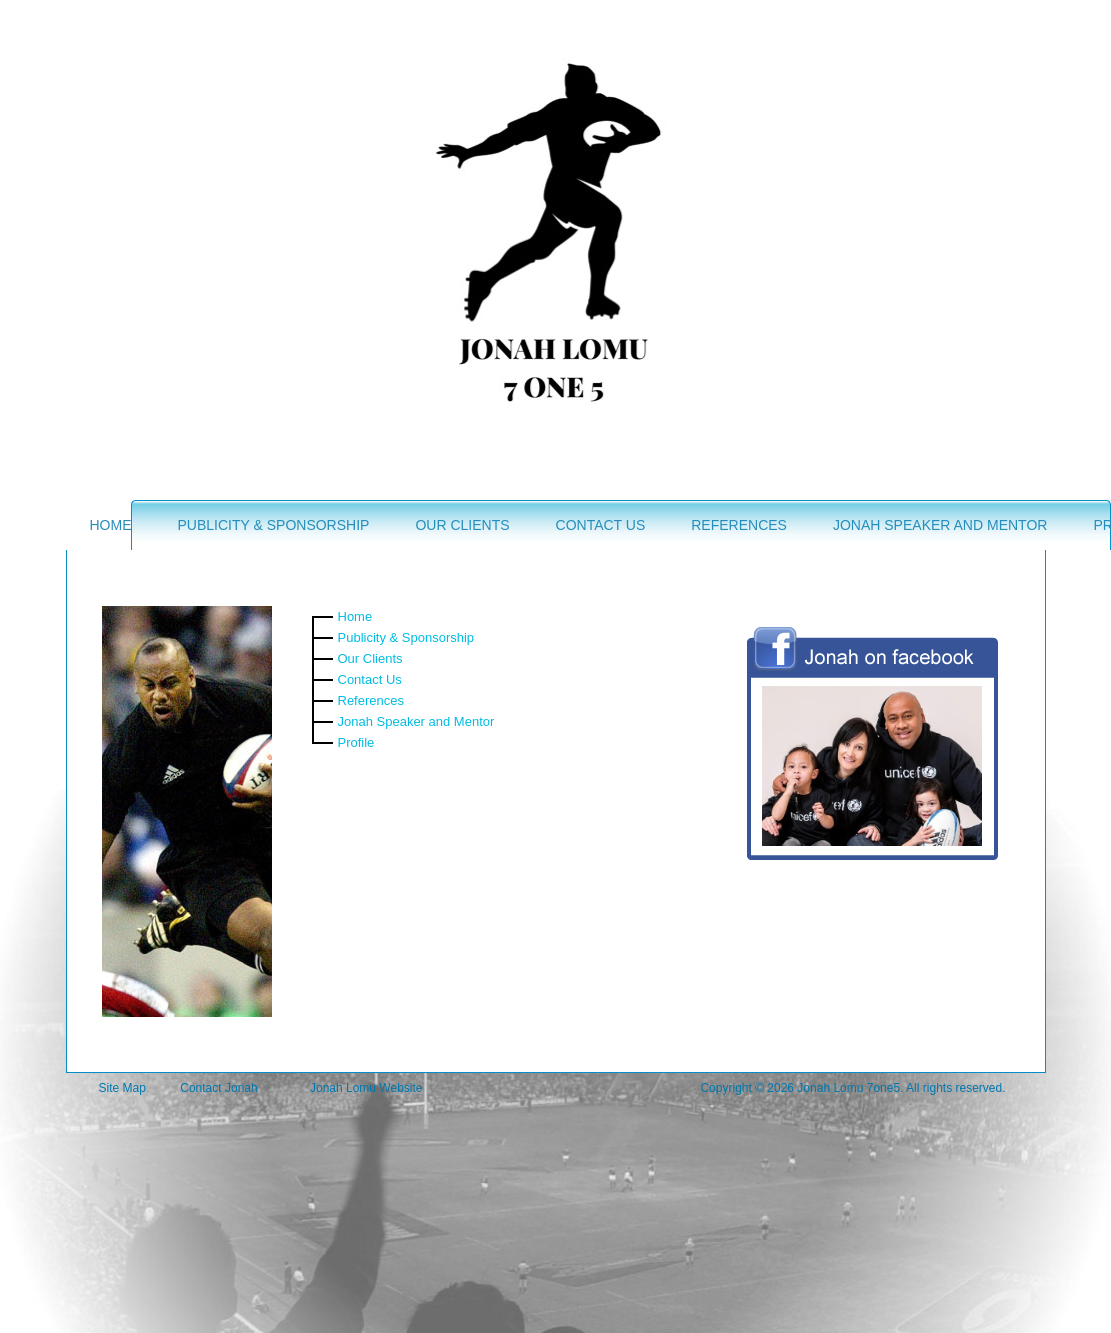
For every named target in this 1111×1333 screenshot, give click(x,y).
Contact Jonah (218, 1088)
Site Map (122, 1088)
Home (111, 525)
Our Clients (462, 525)
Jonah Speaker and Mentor (940, 525)
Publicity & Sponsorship (274, 525)
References (739, 525)
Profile (356, 742)
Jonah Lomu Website (366, 1088)
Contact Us (601, 525)
